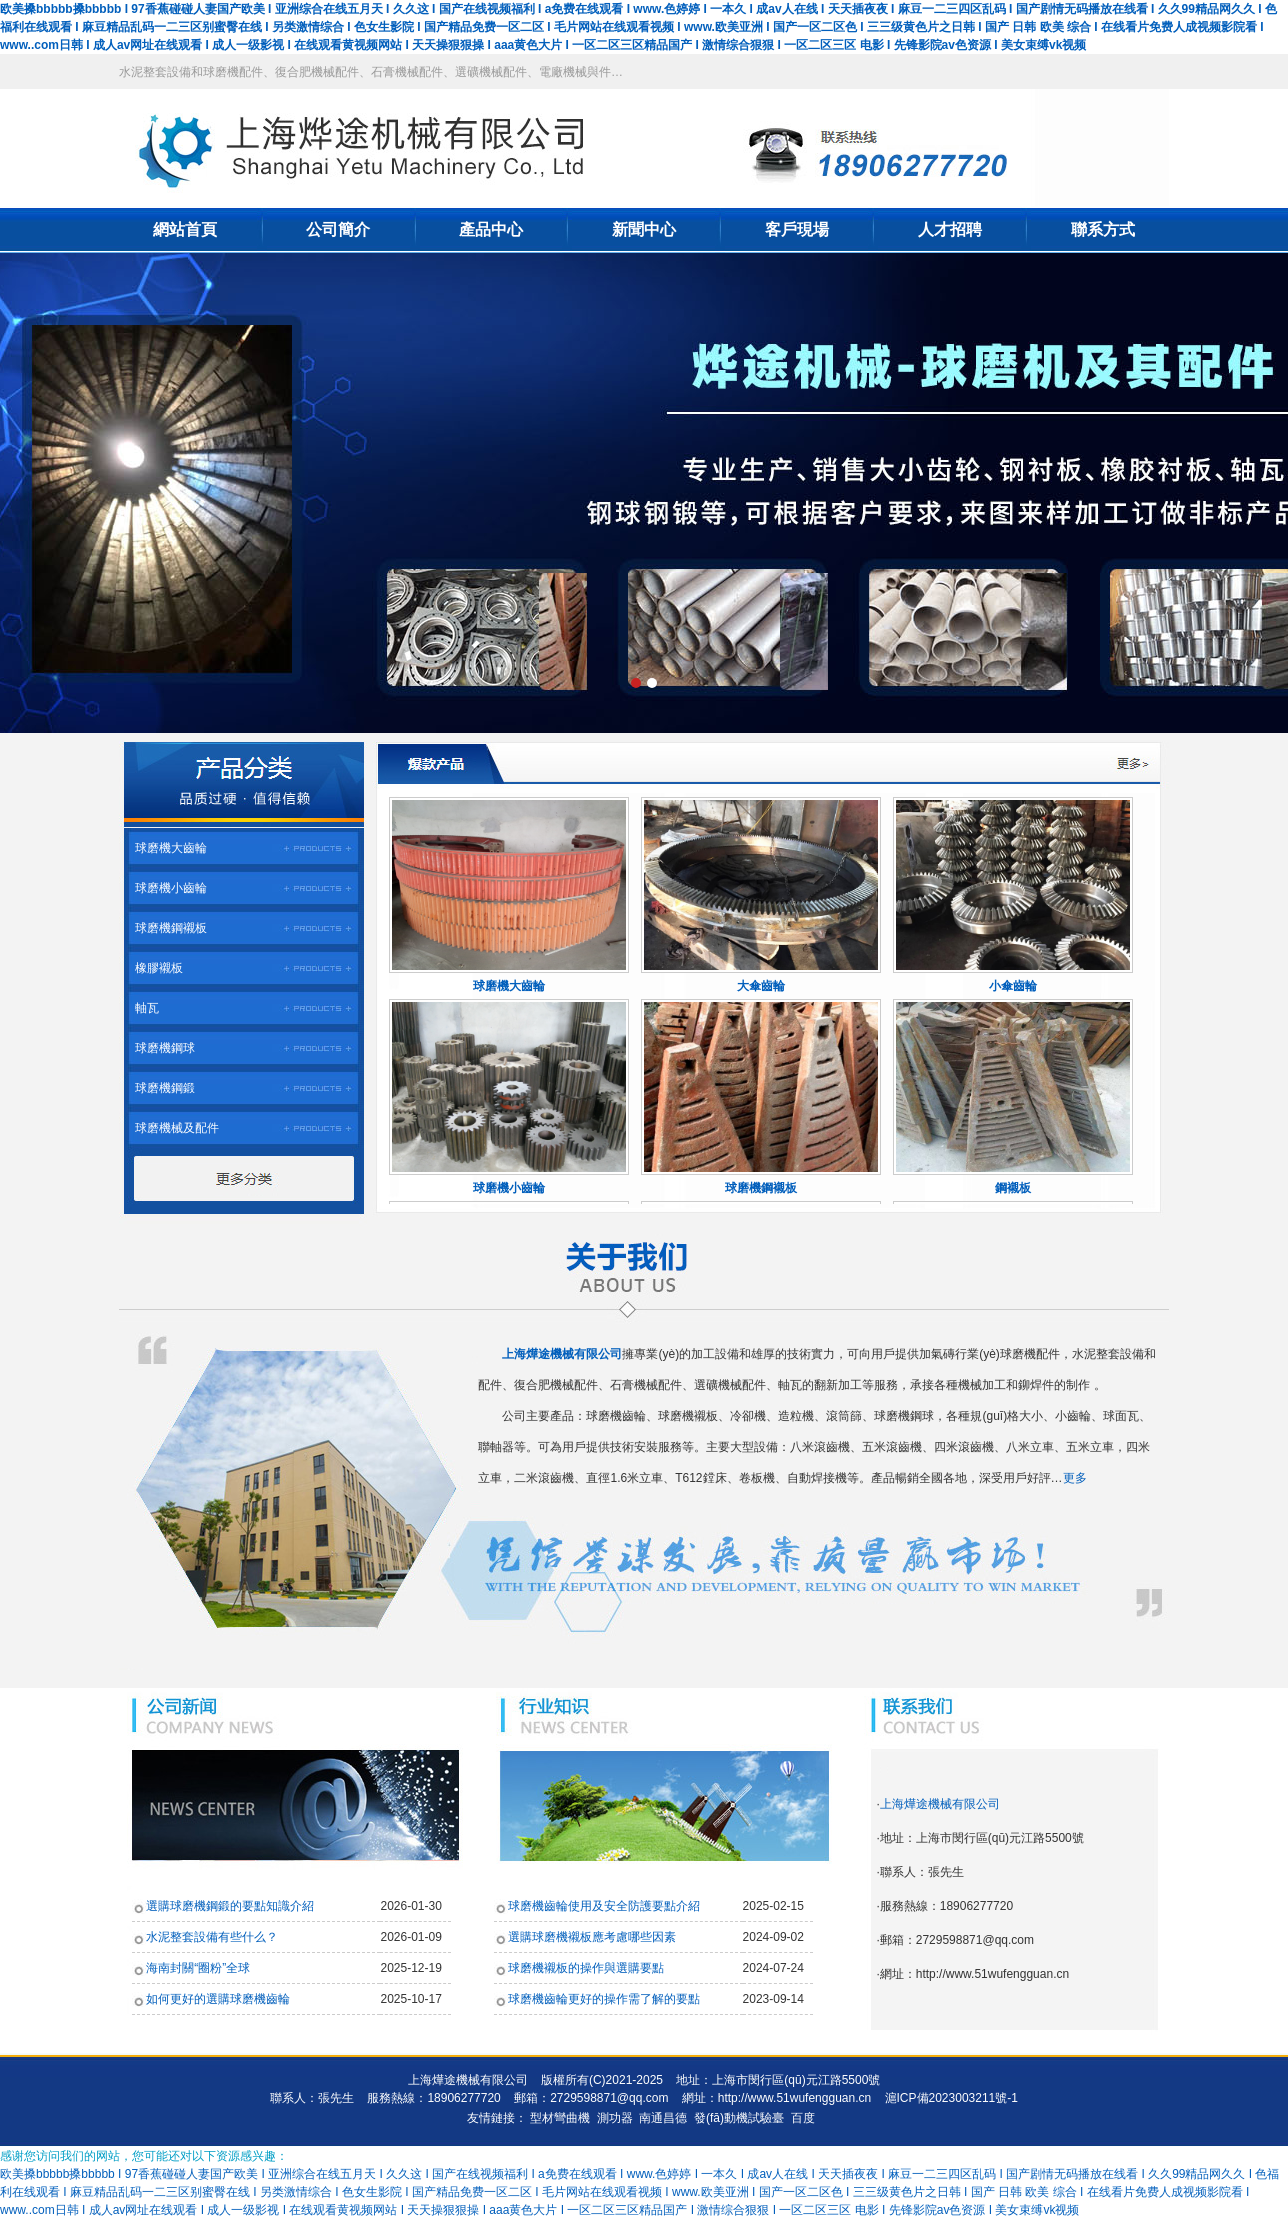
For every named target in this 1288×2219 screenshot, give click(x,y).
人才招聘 (950, 229)
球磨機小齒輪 (171, 888)
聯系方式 (1103, 229)
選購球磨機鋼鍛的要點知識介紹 (230, 1906)
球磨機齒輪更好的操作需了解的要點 (604, 1999)
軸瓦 (147, 1008)
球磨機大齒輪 (171, 848)
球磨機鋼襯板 (171, 928)
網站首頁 (185, 229)
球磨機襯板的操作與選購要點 (586, 1968)
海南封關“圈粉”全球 (198, 1968)
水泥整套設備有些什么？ (212, 1937)
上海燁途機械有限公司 (940, 1804)
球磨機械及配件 (177, 1128)
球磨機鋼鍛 (165, 1088)
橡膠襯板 (159, 968)
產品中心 (491, 229)
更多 (1075, 1478)
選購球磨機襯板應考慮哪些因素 (592, 1937)
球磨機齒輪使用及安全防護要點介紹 (604, 1906)
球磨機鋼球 (165, 1048)
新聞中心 (644, 229)
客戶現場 (797, 229)
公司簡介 (338, 229)
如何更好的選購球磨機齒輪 (218, 1999)
